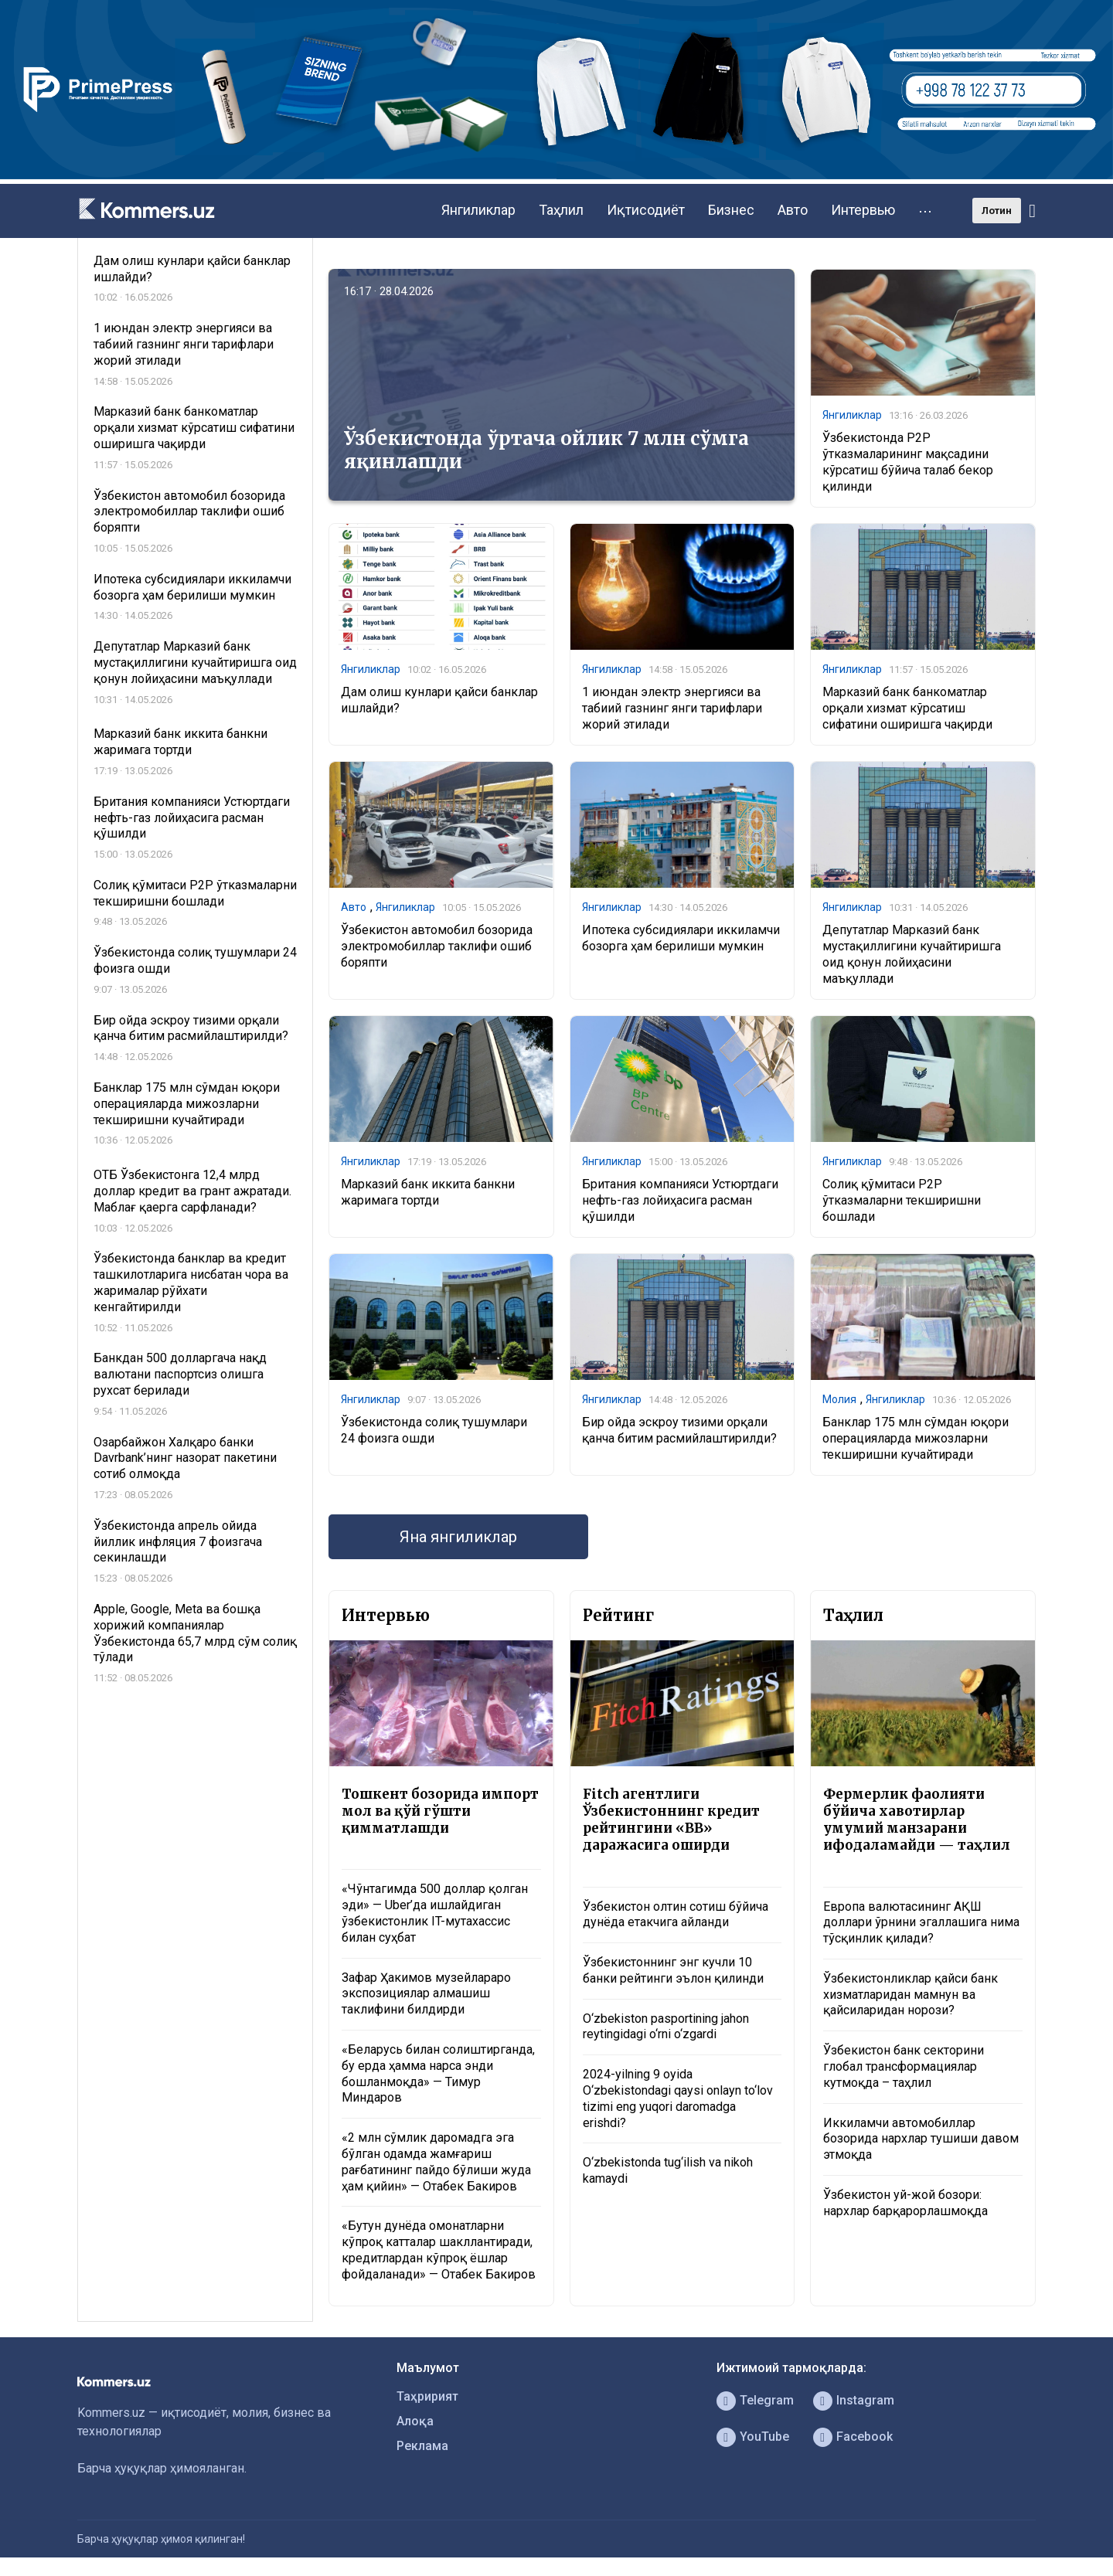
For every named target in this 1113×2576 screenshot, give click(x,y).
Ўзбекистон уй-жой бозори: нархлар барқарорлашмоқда (905, 2202)
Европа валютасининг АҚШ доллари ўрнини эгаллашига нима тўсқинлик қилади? (921, 1922)
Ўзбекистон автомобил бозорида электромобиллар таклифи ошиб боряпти (437, 946)
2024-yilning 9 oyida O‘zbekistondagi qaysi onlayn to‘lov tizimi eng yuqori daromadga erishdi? (678, 2098)
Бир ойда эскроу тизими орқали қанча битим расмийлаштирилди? (679, 1430)
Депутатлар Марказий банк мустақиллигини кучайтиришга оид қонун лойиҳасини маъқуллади (911, 954)
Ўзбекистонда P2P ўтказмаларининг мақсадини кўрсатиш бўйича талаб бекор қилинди (907, 461)
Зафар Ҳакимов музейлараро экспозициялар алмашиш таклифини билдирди (426, 1993)
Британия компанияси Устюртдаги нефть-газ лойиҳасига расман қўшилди (680, 1200)
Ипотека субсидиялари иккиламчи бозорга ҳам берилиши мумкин (681, 938)
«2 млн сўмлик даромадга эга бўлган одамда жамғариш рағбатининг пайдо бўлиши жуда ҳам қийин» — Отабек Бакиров (436, 2161)
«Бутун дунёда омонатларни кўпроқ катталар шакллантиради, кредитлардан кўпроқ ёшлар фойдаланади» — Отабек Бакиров (439, 2249)
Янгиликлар (478, 210)
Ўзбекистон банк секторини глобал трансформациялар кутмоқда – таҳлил (903, 2066)
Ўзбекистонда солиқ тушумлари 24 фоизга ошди (434, 1430)
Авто (793, 210)
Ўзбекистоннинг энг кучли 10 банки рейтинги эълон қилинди (673, 1970)
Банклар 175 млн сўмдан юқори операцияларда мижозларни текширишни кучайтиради (915, 1438)
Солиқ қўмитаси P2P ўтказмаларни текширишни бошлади (901, 1200)
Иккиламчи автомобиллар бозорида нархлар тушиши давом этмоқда (921, 2139)
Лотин (997, 210)
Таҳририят (427, 2396)
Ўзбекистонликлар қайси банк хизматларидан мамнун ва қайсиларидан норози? (910, 1994)
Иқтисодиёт (646, 210)
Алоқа (415, 2421)
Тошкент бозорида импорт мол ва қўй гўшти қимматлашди (440, 1811)
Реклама (422, 2445)
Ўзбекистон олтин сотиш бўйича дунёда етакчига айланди (675, 1914)
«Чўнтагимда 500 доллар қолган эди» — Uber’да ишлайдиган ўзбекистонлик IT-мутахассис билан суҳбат (435, 1912)
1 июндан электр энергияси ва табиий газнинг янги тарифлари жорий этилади (672, 708)
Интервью (863, 210)
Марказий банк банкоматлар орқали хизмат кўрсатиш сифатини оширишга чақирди (907, 708)
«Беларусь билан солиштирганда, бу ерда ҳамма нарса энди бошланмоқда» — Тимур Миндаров (438, 2073)
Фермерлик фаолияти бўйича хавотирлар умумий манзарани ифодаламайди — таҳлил (916, 1820)
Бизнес (731, 210)
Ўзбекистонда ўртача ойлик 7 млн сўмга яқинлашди (546, 450)
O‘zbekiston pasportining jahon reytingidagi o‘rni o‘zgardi (666, 2026)
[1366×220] (556, 175)
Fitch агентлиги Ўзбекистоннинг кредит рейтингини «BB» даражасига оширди (671, 1820)
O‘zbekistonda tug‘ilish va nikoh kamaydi (668, 2170)
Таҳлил (561, 210)
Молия (839, 1399)
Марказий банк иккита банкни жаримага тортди (428, 1192)
